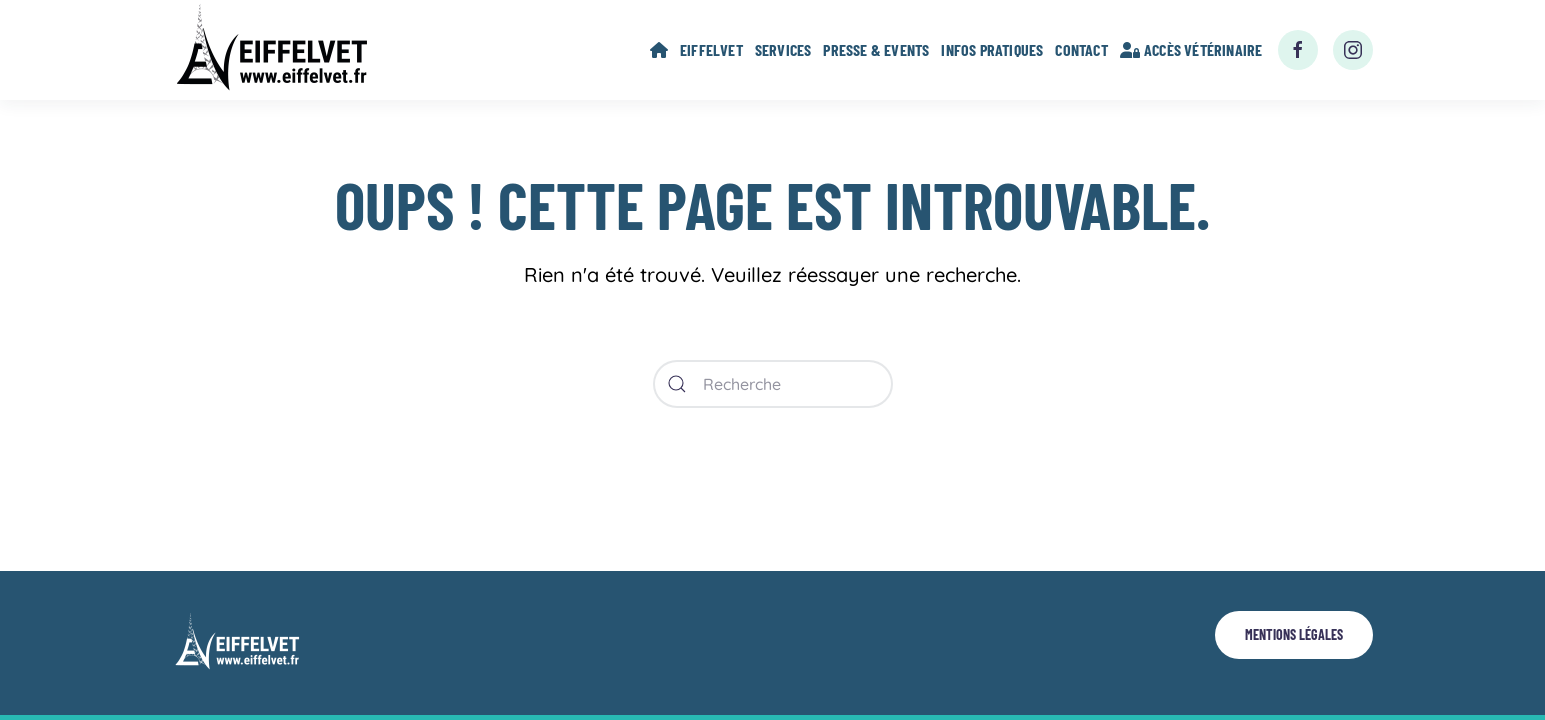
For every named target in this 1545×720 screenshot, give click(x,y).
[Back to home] (276, 50)
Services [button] (783, 49)
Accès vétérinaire (1191, 49)
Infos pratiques (992, 49)
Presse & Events (876, 49)
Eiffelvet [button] (711, 49)
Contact (1081, 49)
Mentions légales (1294, 634)
